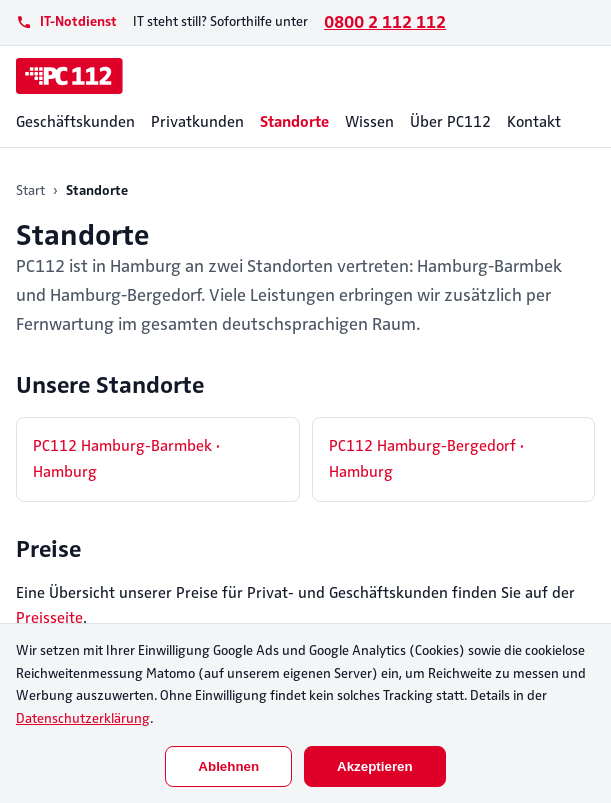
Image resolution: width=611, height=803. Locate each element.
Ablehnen (228, 766)
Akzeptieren (375, 766)
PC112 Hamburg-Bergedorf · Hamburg (426, 459)
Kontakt (534, 122)
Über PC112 (450, 122)
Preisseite (49, 618)
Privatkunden (197, 122)
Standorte (294, 122)
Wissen (369, 122)
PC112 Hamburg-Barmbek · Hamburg (126, 459)
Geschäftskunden (75, 122)
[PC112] (69, 76)
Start (30, 190)
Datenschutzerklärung (83, 718)
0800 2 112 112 (385, 22)
